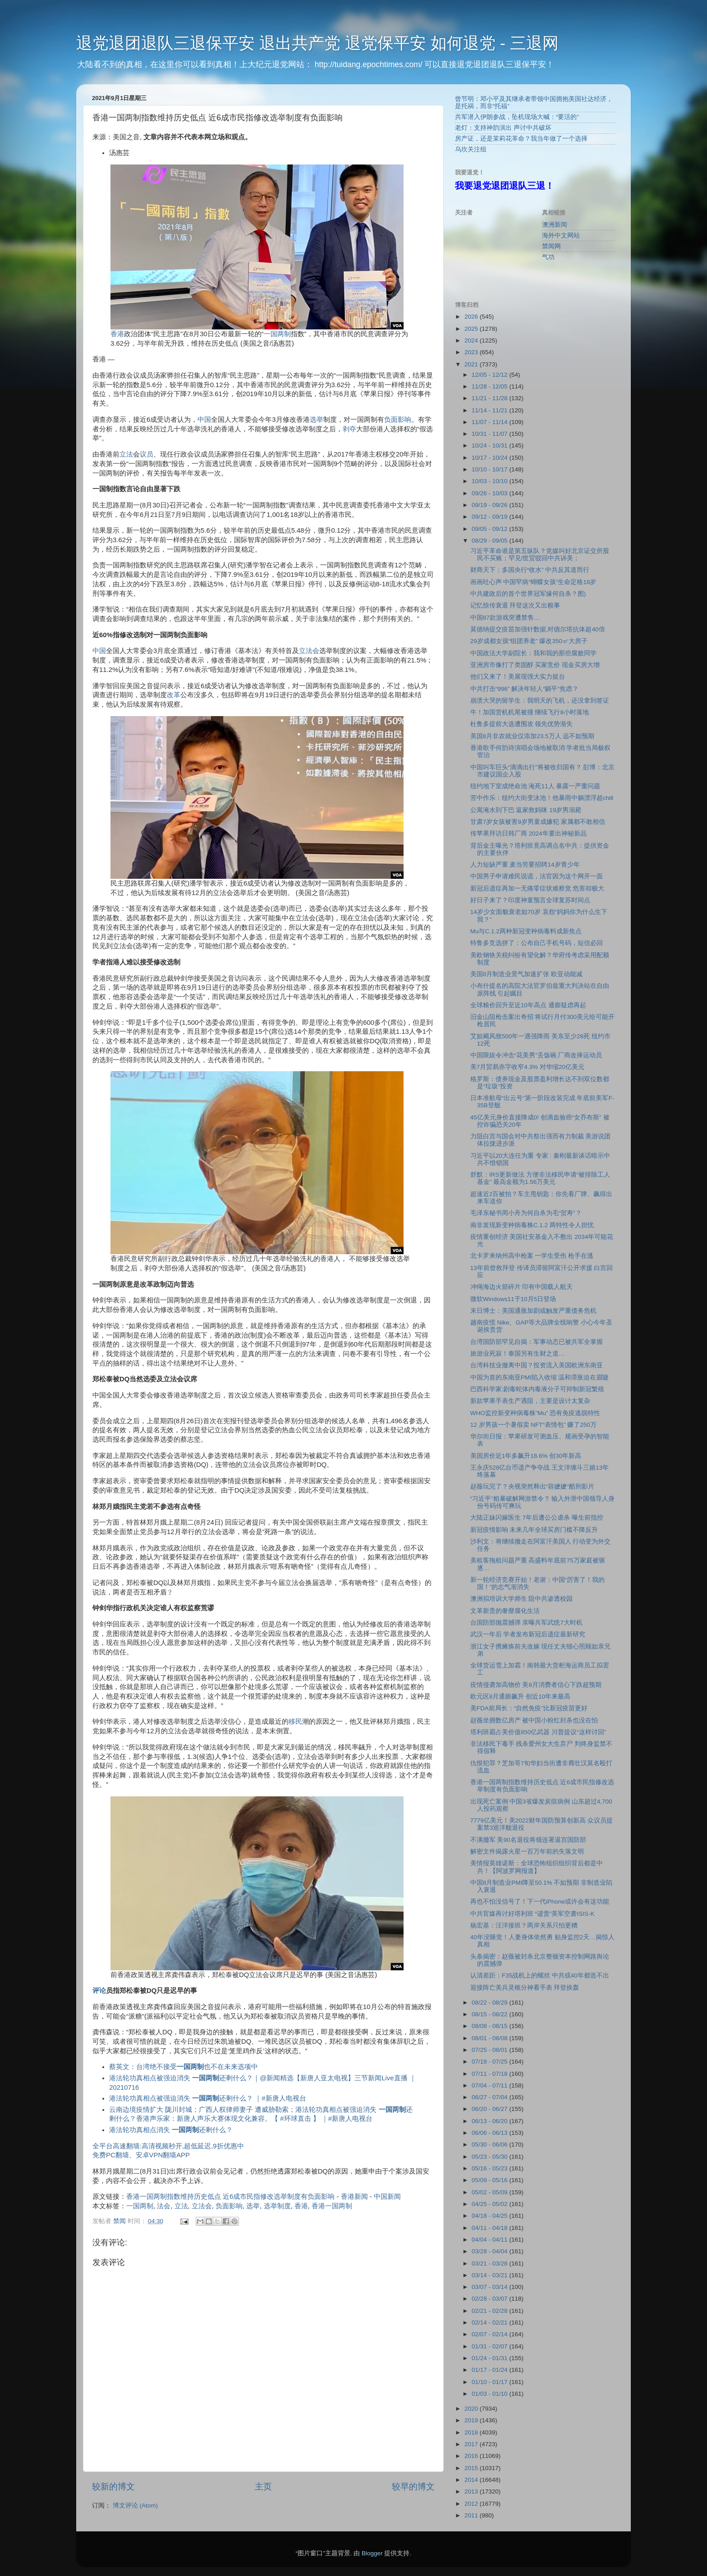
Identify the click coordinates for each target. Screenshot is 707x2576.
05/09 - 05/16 (490, 2180)
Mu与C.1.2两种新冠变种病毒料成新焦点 (526, 931)
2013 (472, 2491)
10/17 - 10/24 (490, 457)
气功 (548, 257)
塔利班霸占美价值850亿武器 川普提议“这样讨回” (538, 1732)
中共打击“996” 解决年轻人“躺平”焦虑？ (524, 688)
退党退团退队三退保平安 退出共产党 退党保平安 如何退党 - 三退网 (317, 43)
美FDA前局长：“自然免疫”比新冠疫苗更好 (529, 1708)
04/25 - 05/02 (490, 2204)
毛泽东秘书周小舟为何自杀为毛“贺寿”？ (526, 1213)
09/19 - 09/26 (490, 505)
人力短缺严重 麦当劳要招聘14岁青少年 (525, 864)
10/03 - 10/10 (490, 481)
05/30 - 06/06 (490, 2144)
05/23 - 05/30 (490, 2156)
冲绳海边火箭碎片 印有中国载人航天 (521, 1286)
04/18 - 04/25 (490, 2215)
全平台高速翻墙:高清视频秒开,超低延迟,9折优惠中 (168, 2146)
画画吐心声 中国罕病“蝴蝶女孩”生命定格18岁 (533, 582)
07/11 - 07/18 (490, 2073)
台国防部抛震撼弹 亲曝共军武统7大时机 (526, 1622)
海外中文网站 (561, 235)
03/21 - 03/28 (490, 2263)
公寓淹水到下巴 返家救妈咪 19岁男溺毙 (526, 810)
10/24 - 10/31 (490, 445)
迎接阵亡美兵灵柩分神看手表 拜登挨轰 (524, 1987)
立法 (126, 454)
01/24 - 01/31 (490, 2358)
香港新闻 (354, 2196)
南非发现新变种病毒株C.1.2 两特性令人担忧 (532, 1225)
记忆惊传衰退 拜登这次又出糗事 (515, 605)
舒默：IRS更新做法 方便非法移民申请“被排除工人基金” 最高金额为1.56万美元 (540, 1178)
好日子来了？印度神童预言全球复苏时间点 (530, 900)
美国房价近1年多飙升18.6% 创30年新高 (526, 1455)
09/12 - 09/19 (490, 516)
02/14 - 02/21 (490, 2322)
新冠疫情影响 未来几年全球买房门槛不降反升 (534, 1529)
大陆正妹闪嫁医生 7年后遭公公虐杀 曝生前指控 (536, 1517)
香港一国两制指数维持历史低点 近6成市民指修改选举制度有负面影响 (230, 2196)
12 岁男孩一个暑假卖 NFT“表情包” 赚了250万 (533, 1424)
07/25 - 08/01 (490, 2049)
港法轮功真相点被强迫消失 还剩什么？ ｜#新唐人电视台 (207, 2098)
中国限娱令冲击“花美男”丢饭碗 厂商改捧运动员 (536, 1055)
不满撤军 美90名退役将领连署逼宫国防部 (528, 1839)
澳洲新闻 (554, 224)
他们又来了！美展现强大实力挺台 (517, 676)
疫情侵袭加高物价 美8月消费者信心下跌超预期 (535, 1684)
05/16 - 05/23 (490, 2168)
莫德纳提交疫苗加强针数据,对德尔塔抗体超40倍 (537, 629)
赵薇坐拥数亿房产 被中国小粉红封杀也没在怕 (534, 1720)
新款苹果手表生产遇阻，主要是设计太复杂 (530, 1401)
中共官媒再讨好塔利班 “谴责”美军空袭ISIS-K (532, 1913)
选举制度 (277, 2206)
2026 (472, 316)
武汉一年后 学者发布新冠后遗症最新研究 (528, 1634)
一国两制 (277, 334)
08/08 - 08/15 (490, 2026)
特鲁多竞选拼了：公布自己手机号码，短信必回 (536, 943)
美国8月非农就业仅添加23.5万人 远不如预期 (532, 736)
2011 (472, 2515)
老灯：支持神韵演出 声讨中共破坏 (503, 127)
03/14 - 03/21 (490, 2275)
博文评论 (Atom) (135, 2505)
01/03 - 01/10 (490, 2393)
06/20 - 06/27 (490, 2109)
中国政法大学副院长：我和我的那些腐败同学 (533, 653)
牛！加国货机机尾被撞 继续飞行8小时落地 (529, 712)
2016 (472, 2456)
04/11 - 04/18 (490, 2227)
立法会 (309, 650)
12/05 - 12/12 (490, 374)
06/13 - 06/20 (490, 2121)
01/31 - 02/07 (490, 2346)
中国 (204, 419)
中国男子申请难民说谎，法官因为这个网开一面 (536, 876)
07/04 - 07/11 (490, 2085)
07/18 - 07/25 (490, 2061)
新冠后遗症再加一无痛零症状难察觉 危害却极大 (537, 888)
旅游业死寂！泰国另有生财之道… (517, 1353)
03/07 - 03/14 (490, 2287)
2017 (472, 2444)
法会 (163, 2206)
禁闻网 (551, 246)
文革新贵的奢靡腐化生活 (505, 1611)
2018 (472, 2432)
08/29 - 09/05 (490, 540)
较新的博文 (113, 2486)
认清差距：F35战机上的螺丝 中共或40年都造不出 (539, 1975)
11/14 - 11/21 (490, 410)
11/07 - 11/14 (490, 422)
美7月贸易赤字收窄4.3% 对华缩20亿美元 (527, 1067)
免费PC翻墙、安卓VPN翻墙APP (141, 2155)
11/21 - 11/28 (490, 398)
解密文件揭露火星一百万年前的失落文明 (527, 1851)
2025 (472, 328)
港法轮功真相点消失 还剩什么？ (171, 2129)
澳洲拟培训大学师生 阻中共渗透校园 (521, 1598)
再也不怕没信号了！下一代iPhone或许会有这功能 (539, 1901)
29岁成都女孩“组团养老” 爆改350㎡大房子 (529, 641)
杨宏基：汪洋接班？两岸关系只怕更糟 (524, 1925)
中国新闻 (387, 2196)
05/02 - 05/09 (490, 2192)
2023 (472, 352)
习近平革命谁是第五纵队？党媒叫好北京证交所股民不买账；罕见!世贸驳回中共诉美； (539, 555)
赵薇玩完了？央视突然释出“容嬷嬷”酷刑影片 (532, 1486)
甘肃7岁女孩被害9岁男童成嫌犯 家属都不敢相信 (537, 821)
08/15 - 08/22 (490, 2014)
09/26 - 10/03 (490, 493)
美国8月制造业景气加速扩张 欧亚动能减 (526, 974)
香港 (117, 334)
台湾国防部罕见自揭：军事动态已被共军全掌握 (536, 1341)
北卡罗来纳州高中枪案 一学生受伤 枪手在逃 (532, 1255)
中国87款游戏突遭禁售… (505, 617)
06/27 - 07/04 (490, 2097)
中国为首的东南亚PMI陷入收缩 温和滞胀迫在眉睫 (539, 1377)
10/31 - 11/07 (490, 433)
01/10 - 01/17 (490, 2382)
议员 (146, 454)
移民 (295, 1721)
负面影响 (397, 419)
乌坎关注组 (471, 149)
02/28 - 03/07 (490, 2298)
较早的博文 (413, 2486)
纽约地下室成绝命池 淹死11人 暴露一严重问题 (535, 786)
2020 (472, 2408)
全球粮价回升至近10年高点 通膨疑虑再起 (528, 1005)
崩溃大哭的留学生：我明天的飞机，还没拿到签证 (539, 700)
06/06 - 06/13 (490, 2132)
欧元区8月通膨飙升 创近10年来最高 (520, 1696)
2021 (472, 364)
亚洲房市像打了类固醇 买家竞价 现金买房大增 (535, 665)
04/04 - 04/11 (490, 2239)
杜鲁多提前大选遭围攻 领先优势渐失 (521, 724)
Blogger (372, 2553)
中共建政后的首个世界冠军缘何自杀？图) (528, 593)
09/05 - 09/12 (490, 528)
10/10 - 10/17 (490, 469)
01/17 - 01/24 (490, 2369)
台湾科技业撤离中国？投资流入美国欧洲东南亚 (536, 1365)
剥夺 (349, 429)
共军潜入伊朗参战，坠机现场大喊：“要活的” (517, 117)
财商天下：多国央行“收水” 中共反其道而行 (530, 569)
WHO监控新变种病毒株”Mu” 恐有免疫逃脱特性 (535, 1413)
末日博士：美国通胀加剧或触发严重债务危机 (533, 1310)
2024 (472, 340)
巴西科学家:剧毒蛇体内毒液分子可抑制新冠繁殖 (537, 1389)
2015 (472, 2468)
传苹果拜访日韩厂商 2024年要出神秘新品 (528, 833)
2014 (472, 2479)
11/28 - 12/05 (490, 386)
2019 (472, 2420)
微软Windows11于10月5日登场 (513, 1299)
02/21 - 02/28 (490, 2310)
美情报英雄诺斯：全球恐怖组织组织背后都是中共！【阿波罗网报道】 (536, 1867)
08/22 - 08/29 (490, 2002)
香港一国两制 (332, 2206)
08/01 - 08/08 (490, 2038)
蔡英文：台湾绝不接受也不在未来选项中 (183, 2066)
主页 (263, 2486)
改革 (173, 695)
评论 (99, 1990)
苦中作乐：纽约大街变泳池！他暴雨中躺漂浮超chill (541, 798)
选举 (316, 419)
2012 (472, 2503)
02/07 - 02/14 (490, 2334)
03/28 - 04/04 (490, 2251)
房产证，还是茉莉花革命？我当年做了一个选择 (521, 138)
